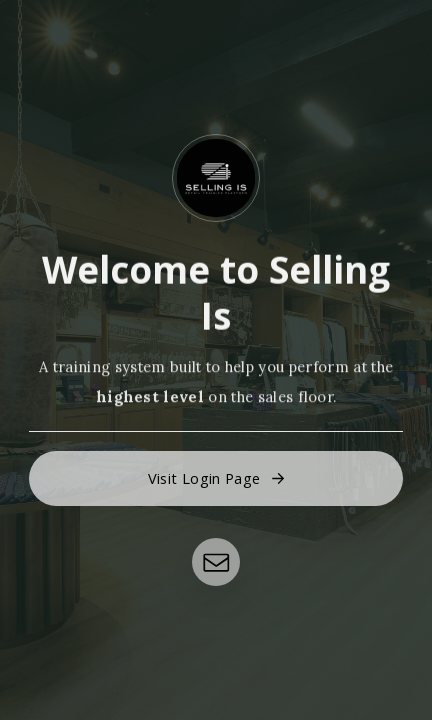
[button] (215, 478)
